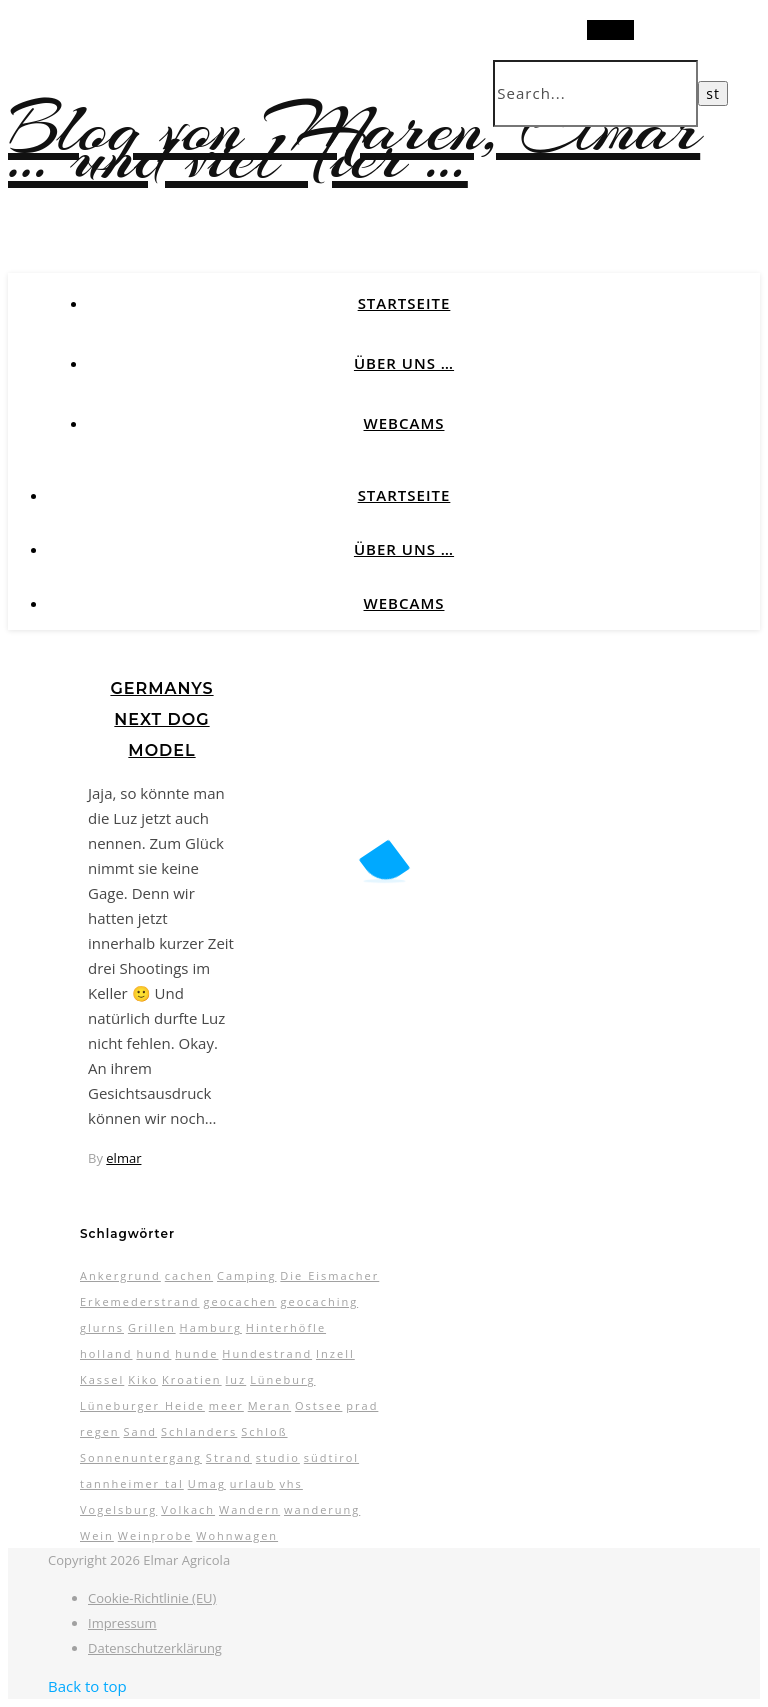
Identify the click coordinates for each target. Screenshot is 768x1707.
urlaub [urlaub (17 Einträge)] (253, 1483)
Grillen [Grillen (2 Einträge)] (152, 1327)
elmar (123, 1158)
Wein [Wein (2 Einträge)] (97, 1535)
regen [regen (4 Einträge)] (100, 1431)
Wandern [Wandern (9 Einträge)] (249, 1509)
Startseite (404, 303)
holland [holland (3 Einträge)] (106, 1353)
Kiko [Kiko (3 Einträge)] (143, 1379)
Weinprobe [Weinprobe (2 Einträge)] (155, 1535)
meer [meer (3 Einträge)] (226, 1405)
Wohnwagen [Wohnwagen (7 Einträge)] (237, 1535)
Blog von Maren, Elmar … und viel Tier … (354, 142)
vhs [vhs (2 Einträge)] (290, 1483)
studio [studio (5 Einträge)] (278, 1457)
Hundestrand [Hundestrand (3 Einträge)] (267, 1353)
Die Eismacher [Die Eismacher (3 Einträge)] (329, 1275)
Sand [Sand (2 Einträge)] (140, 1431)
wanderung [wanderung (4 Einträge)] (322, 1509)
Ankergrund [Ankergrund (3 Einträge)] (120, 1275)
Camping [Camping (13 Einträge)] (246, 1275)
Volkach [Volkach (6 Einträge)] (188, 1509)
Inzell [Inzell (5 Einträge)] (335, 1353)
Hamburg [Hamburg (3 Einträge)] (211, 1327)
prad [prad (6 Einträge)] (362, 1405)
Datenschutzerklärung (155, 1648)
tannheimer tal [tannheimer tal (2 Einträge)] (132, 1483)
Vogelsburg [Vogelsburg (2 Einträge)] (118, 1509)
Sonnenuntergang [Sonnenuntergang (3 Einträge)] (141, 1457)
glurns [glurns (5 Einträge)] (102, 1327)
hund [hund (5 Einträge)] (153, 1353)
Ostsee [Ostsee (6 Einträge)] (318, 1405)
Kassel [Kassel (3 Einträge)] (102, 1379)
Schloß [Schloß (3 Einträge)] (264, 1431)
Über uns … (404, 363)
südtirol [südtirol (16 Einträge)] (331, 1457)
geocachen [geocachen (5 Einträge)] (239, 1301)
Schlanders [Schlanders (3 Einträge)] (199, 1431)
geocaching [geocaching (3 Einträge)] (319, 1301)
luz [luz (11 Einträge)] (236, 1379)
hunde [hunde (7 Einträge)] (196, 1353)
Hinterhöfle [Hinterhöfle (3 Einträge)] (286, 1327)
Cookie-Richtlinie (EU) (152, 1598)
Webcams (404, 423)
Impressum (122, 1623)
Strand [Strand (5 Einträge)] (229, 1457)
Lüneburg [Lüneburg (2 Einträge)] (282, 1379)
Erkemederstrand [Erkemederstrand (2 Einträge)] (140, 1301)
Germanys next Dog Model (161, 719)
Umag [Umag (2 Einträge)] (207, 1483)
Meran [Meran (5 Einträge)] (269, 1405)
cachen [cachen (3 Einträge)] (189, 1275)
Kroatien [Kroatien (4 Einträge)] (192, 1379)
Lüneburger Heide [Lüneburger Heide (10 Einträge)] (142, 1405)
